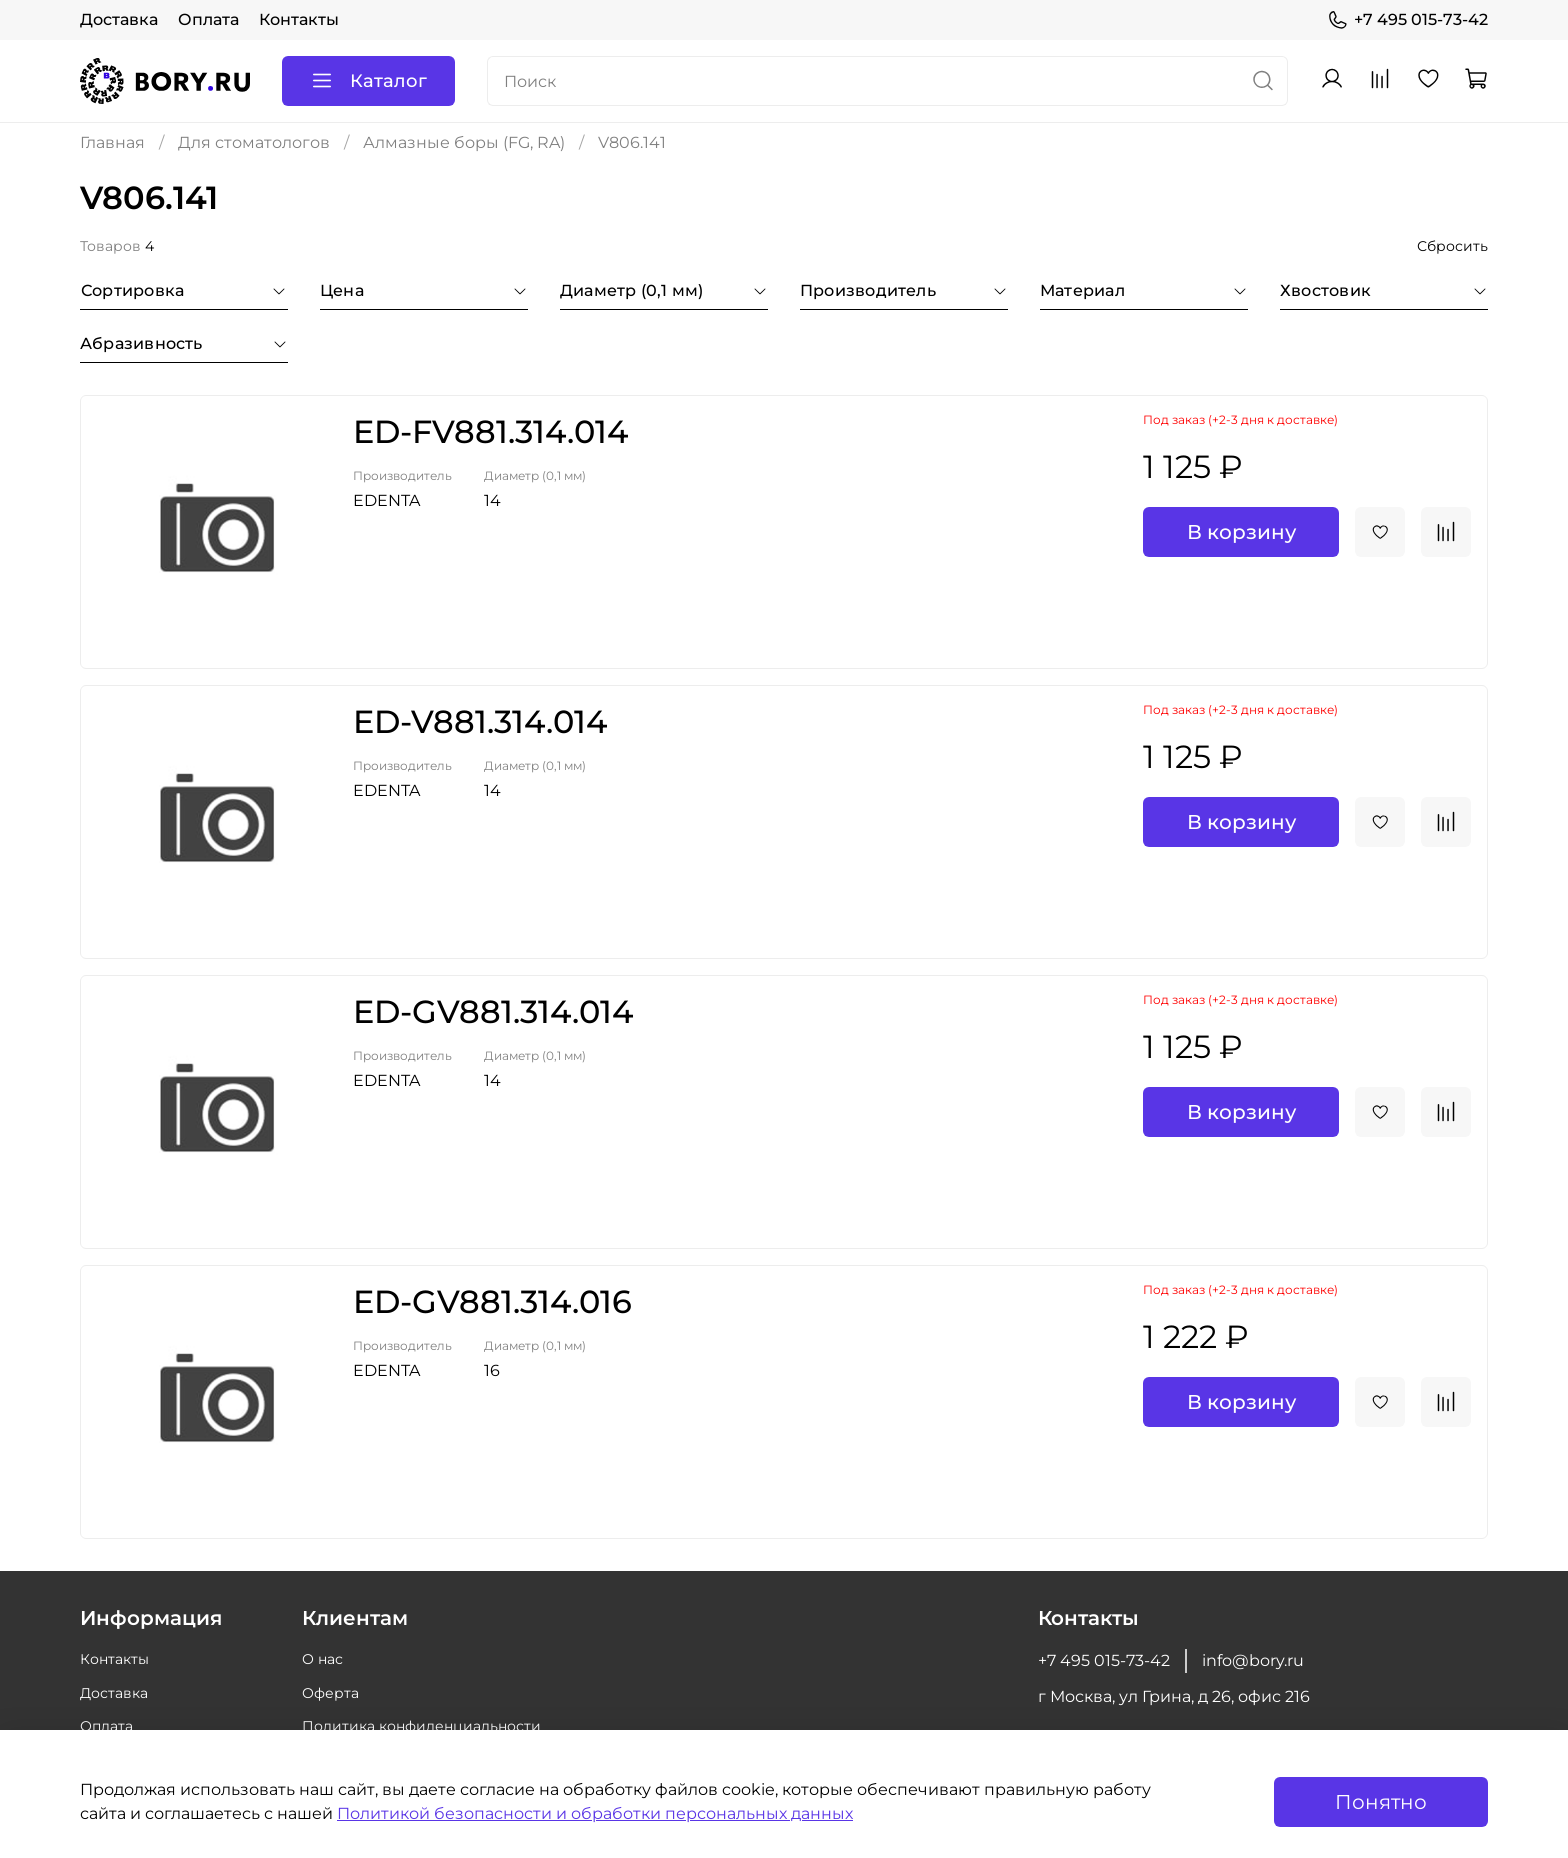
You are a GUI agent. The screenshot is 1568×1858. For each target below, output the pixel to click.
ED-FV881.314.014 (490, 431)
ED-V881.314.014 (480, 721)
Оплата (208, 19)
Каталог (368, 81)
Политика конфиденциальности (421, 1726)
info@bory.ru (1253, 1660)
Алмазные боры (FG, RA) (464, 142)
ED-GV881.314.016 (492, 1301)
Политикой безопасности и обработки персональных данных (595, 1813)
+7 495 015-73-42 (1407, 20)
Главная (112, 142)
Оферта (330, 1693)
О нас (322, 1659)
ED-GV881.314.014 (493, 1011)
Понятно (1381, 1802)
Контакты (299, 19)
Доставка (119, 19)
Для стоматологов (254, 142)
